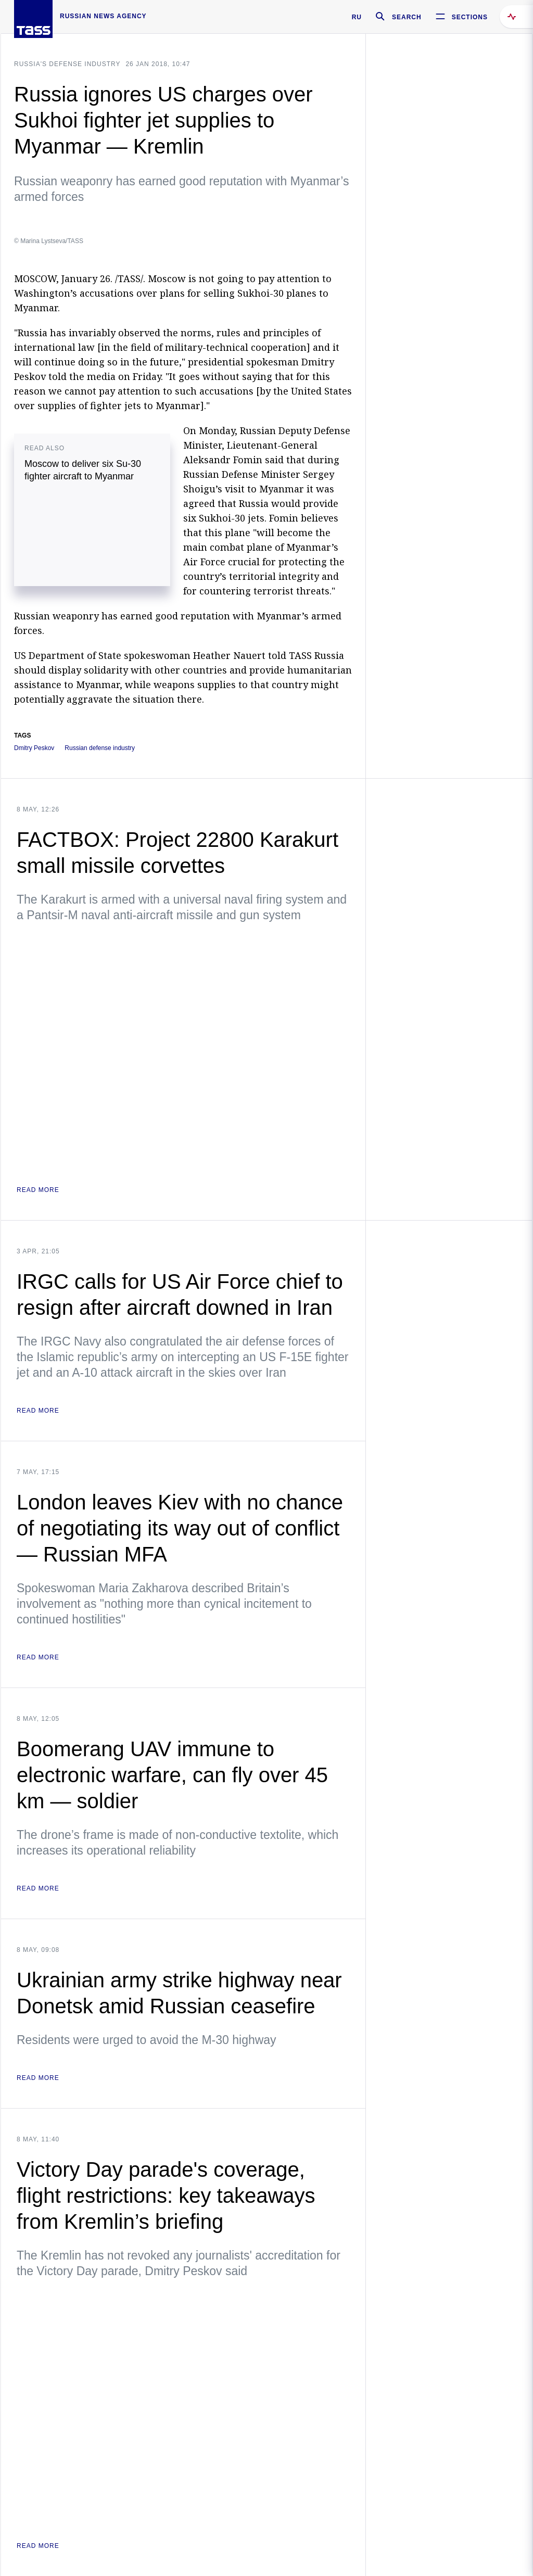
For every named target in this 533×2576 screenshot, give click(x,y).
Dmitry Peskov (34, 748)
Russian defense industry (100, 748)
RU (357, 17)
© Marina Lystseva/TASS (48, 241)
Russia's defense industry (67, 64)
